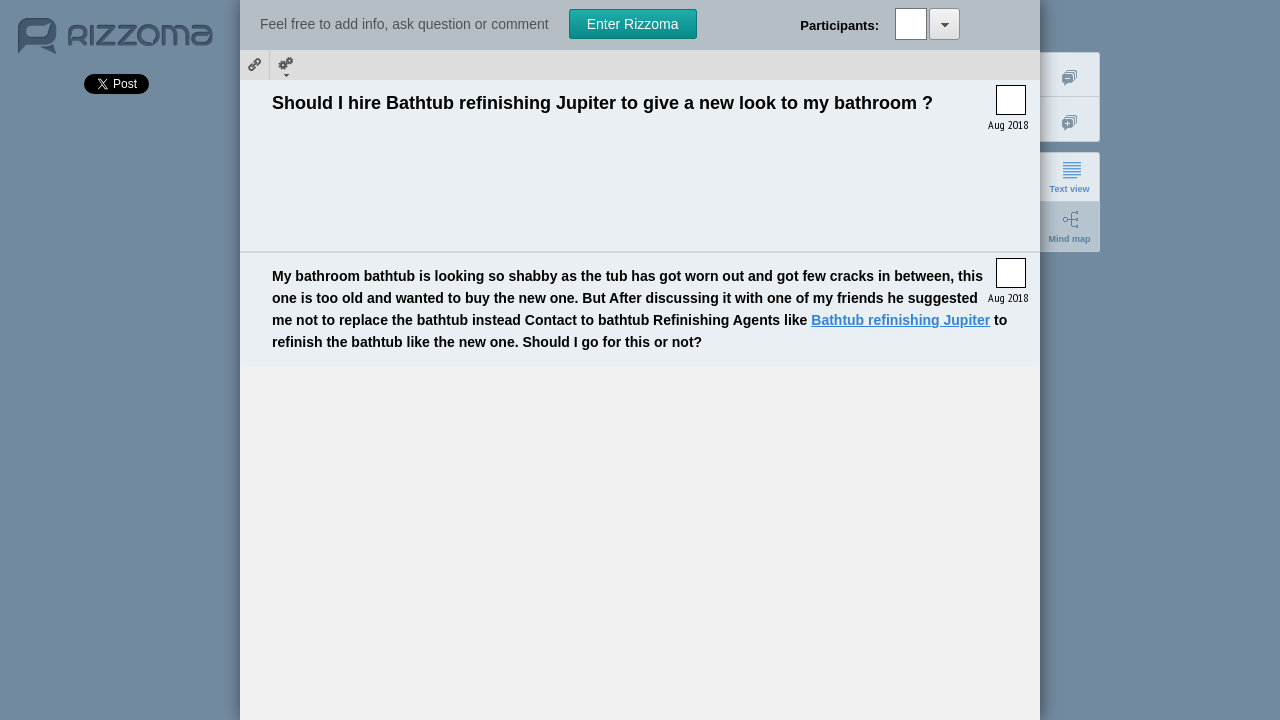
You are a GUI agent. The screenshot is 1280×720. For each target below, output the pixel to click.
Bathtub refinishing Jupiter (900, 320)
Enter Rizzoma (633, 24)
